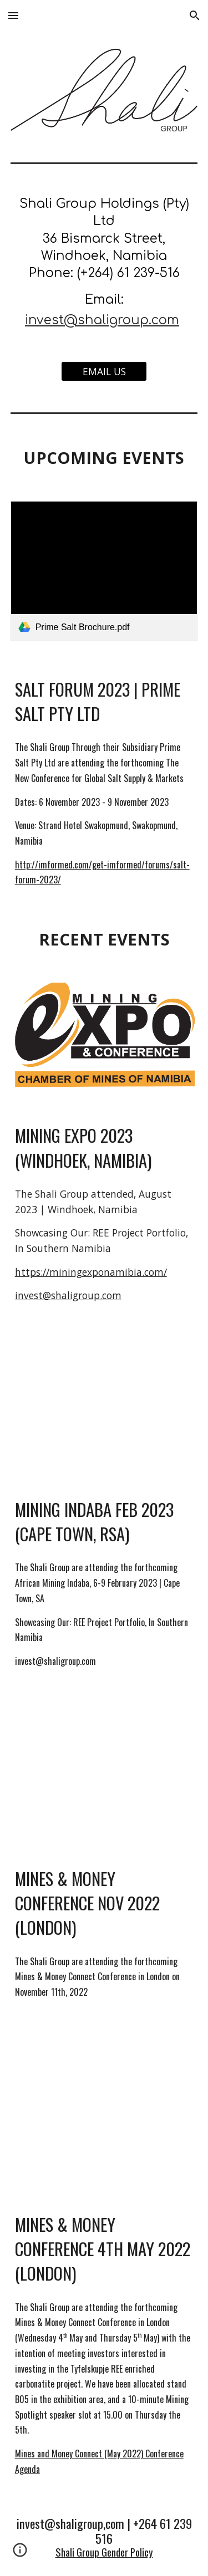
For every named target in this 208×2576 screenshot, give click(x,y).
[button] (13, 15)
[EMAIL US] (104, 371)
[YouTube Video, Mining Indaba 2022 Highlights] (104, 1404)
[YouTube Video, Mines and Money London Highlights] (104, 1767)
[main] (104, 263)
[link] (104, 571)
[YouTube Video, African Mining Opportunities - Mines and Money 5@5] (104, 2105)
